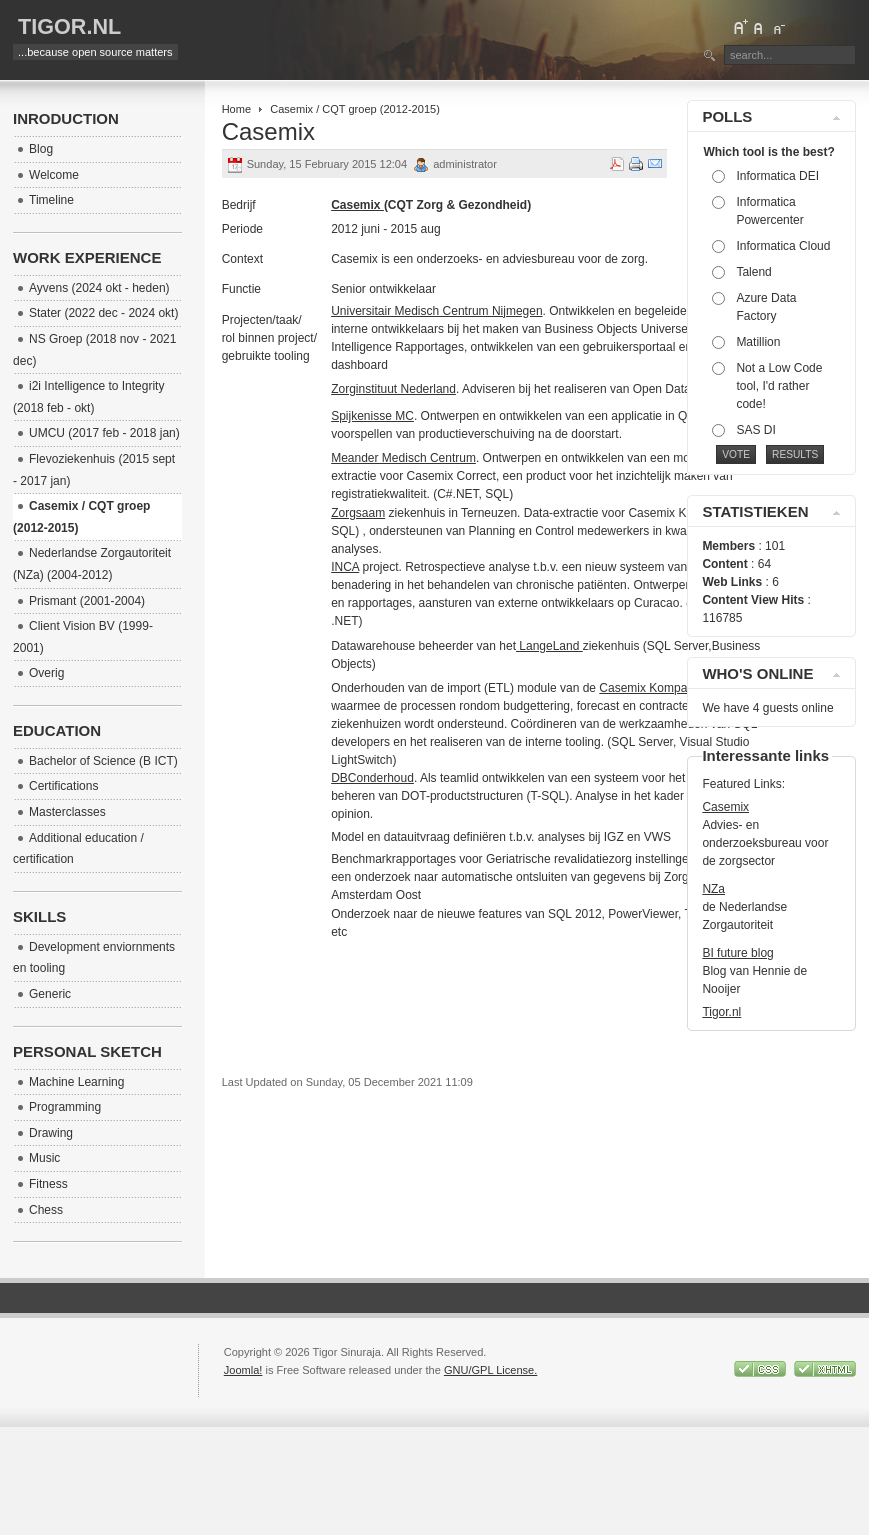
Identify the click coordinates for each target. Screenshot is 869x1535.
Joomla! (243, 1370)
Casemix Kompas (646, 688)
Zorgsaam (358, 513)
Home (236, 109)
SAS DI (755, 430)
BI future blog (737, 953)
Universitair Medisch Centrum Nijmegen (436, 311)
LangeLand (549, 646)
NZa (713, 889)
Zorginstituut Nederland (393, 389)
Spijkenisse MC (372, 416)
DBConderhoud (372, 778)
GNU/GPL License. (490, 1370)
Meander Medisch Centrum (403, 458)
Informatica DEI (777, 176)
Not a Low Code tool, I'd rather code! (779, 386)
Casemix (725, 807)
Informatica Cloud (783, 246)
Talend (753, 272)
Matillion (758, 342)
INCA (345, 567)
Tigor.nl (721, 1012)
